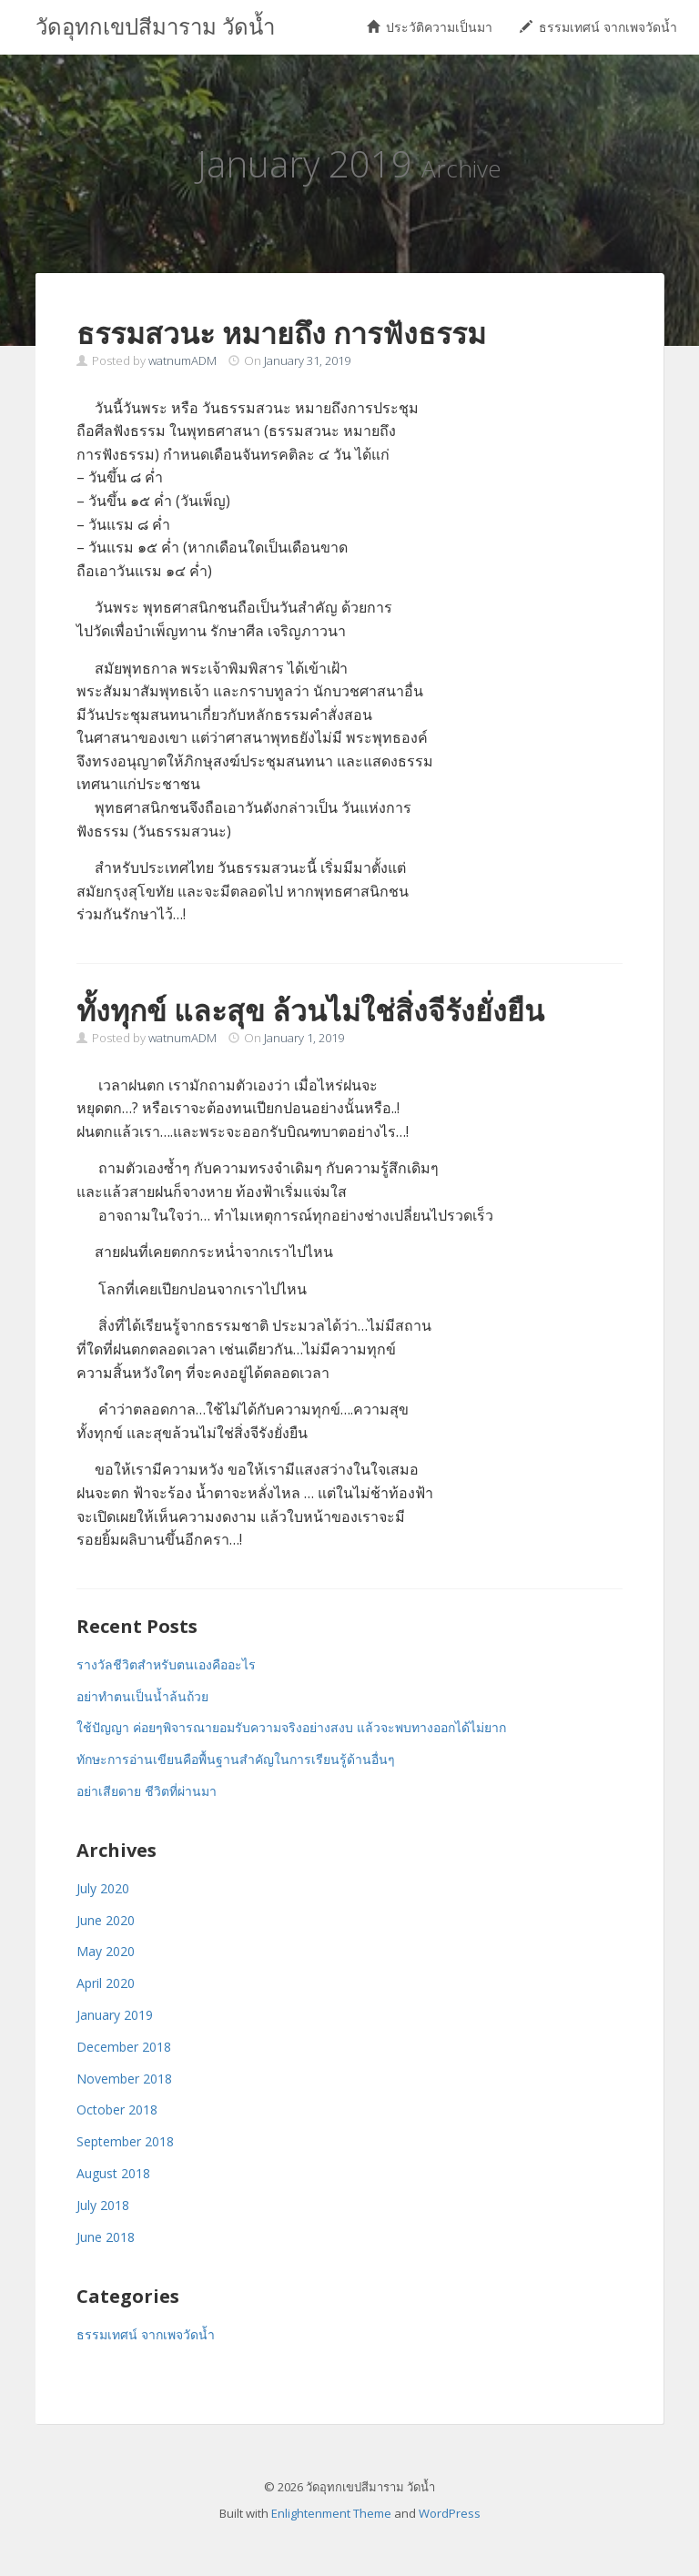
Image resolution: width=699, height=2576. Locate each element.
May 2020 (105, 1951)
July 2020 (102, 1888)
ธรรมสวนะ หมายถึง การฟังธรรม (281, 332)
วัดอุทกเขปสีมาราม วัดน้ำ (155, 27)
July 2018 (102, 2205)
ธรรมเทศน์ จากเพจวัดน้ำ (598, 26)
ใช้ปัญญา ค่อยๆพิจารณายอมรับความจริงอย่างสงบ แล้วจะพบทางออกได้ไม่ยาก (291, 1727)
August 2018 (113, 2173)
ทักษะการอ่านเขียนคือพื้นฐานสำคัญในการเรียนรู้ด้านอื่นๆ (235, 1759)
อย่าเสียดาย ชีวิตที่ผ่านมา (146, 1791)
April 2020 (105, 1983)
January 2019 (114, 2014)
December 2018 (123, 2046)
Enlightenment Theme (331, 2513)
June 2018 (105, 2237)
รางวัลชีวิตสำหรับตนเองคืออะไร (166, 1664)
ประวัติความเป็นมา (429, 26)
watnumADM (182, 360)
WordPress (450, 2513)
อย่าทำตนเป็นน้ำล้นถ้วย (142, 1696)
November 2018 (124, 2078)
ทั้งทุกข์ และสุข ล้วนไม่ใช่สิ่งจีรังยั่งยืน (310, 1009)
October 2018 (116, 2109)
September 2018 (125, 2141)
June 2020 (105, 1920)
